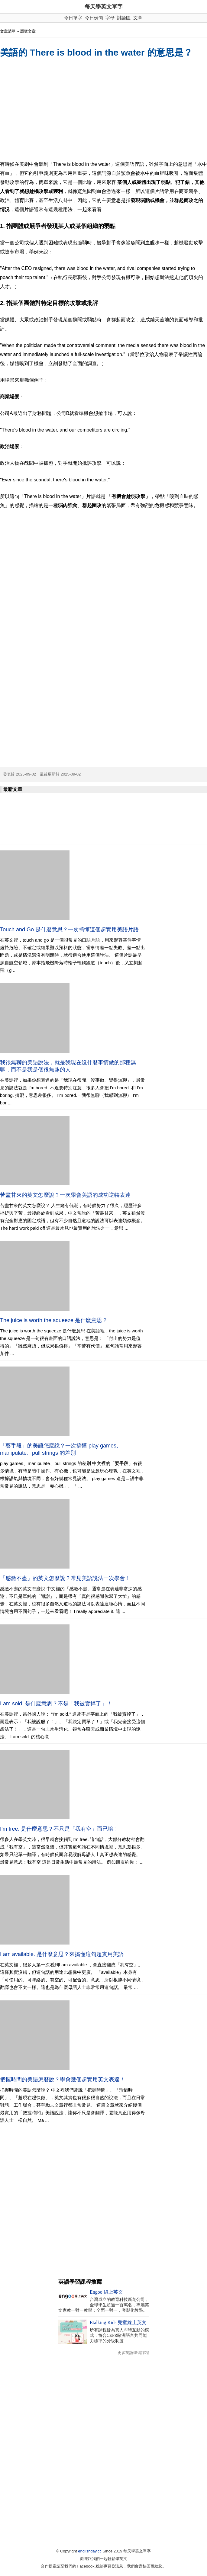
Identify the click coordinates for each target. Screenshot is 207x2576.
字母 (110, 17)
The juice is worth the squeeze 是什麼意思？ (54, 1320)
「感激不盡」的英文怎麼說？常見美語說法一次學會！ (65, 1578)
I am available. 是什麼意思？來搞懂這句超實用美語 (62, 1954)
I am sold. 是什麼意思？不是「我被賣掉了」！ (56, 1704)
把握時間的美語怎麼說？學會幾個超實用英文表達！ (62, 2080)
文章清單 (8, 31)
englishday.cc (90, 2551)
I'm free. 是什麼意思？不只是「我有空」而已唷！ (59, 1829)
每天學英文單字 (104, 7)
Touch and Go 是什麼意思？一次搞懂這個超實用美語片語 (69, 930)
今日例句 (94, 17)
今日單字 (73, 17)
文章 (137, 17)
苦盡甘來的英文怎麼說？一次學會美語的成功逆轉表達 (65, 1195)
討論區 (124, 17)
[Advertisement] (103, 110)
